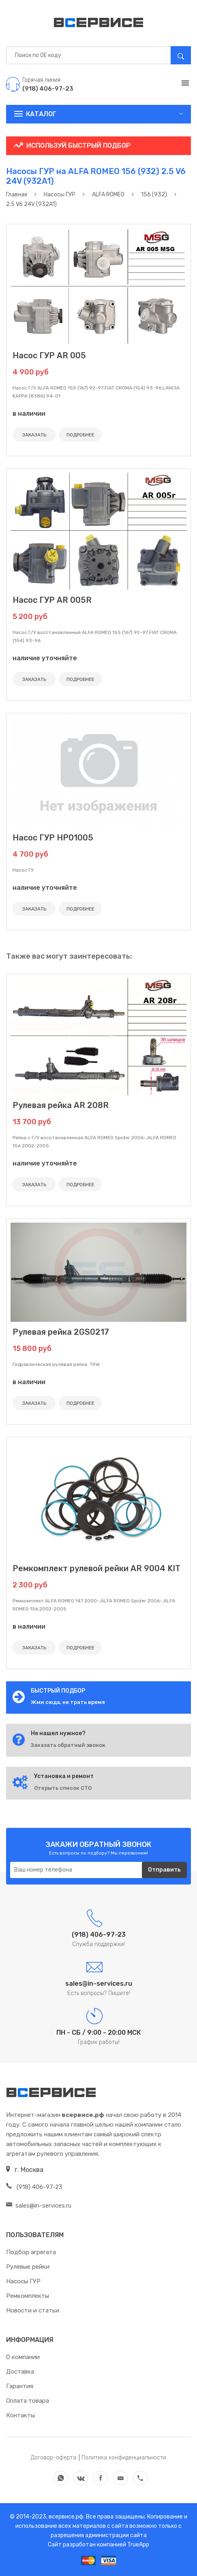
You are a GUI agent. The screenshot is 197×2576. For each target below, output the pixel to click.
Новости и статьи (32, 2310)
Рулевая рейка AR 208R (61, 1105)
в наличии (29, 413)
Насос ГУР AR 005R (52, 600)
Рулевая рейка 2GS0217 (61, 1332)
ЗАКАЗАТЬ (34, 435)
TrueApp (138, 2544)
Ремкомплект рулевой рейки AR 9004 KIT (96, 1568)
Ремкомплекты (27, 2295)
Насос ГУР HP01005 (53, 837)
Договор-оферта (53, 2457)
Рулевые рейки (27, 2266)
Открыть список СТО (63, 1788)
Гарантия (19, 2386)
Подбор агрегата (31, 2252)
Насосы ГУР (23, 2281)
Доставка (20, 2371)
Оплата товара (27, 2400)
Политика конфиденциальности (123, 2457)
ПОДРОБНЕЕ (80, 435)
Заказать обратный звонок (68, 1745)
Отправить (164, 1869)
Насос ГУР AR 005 (49, 355)
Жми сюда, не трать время (68, 1702)
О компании (23, 2357)
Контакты (20, 2415)
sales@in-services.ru (38, 2205)
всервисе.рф (65, 2516)
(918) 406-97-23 (34, 2187)
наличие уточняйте (45, 658)
